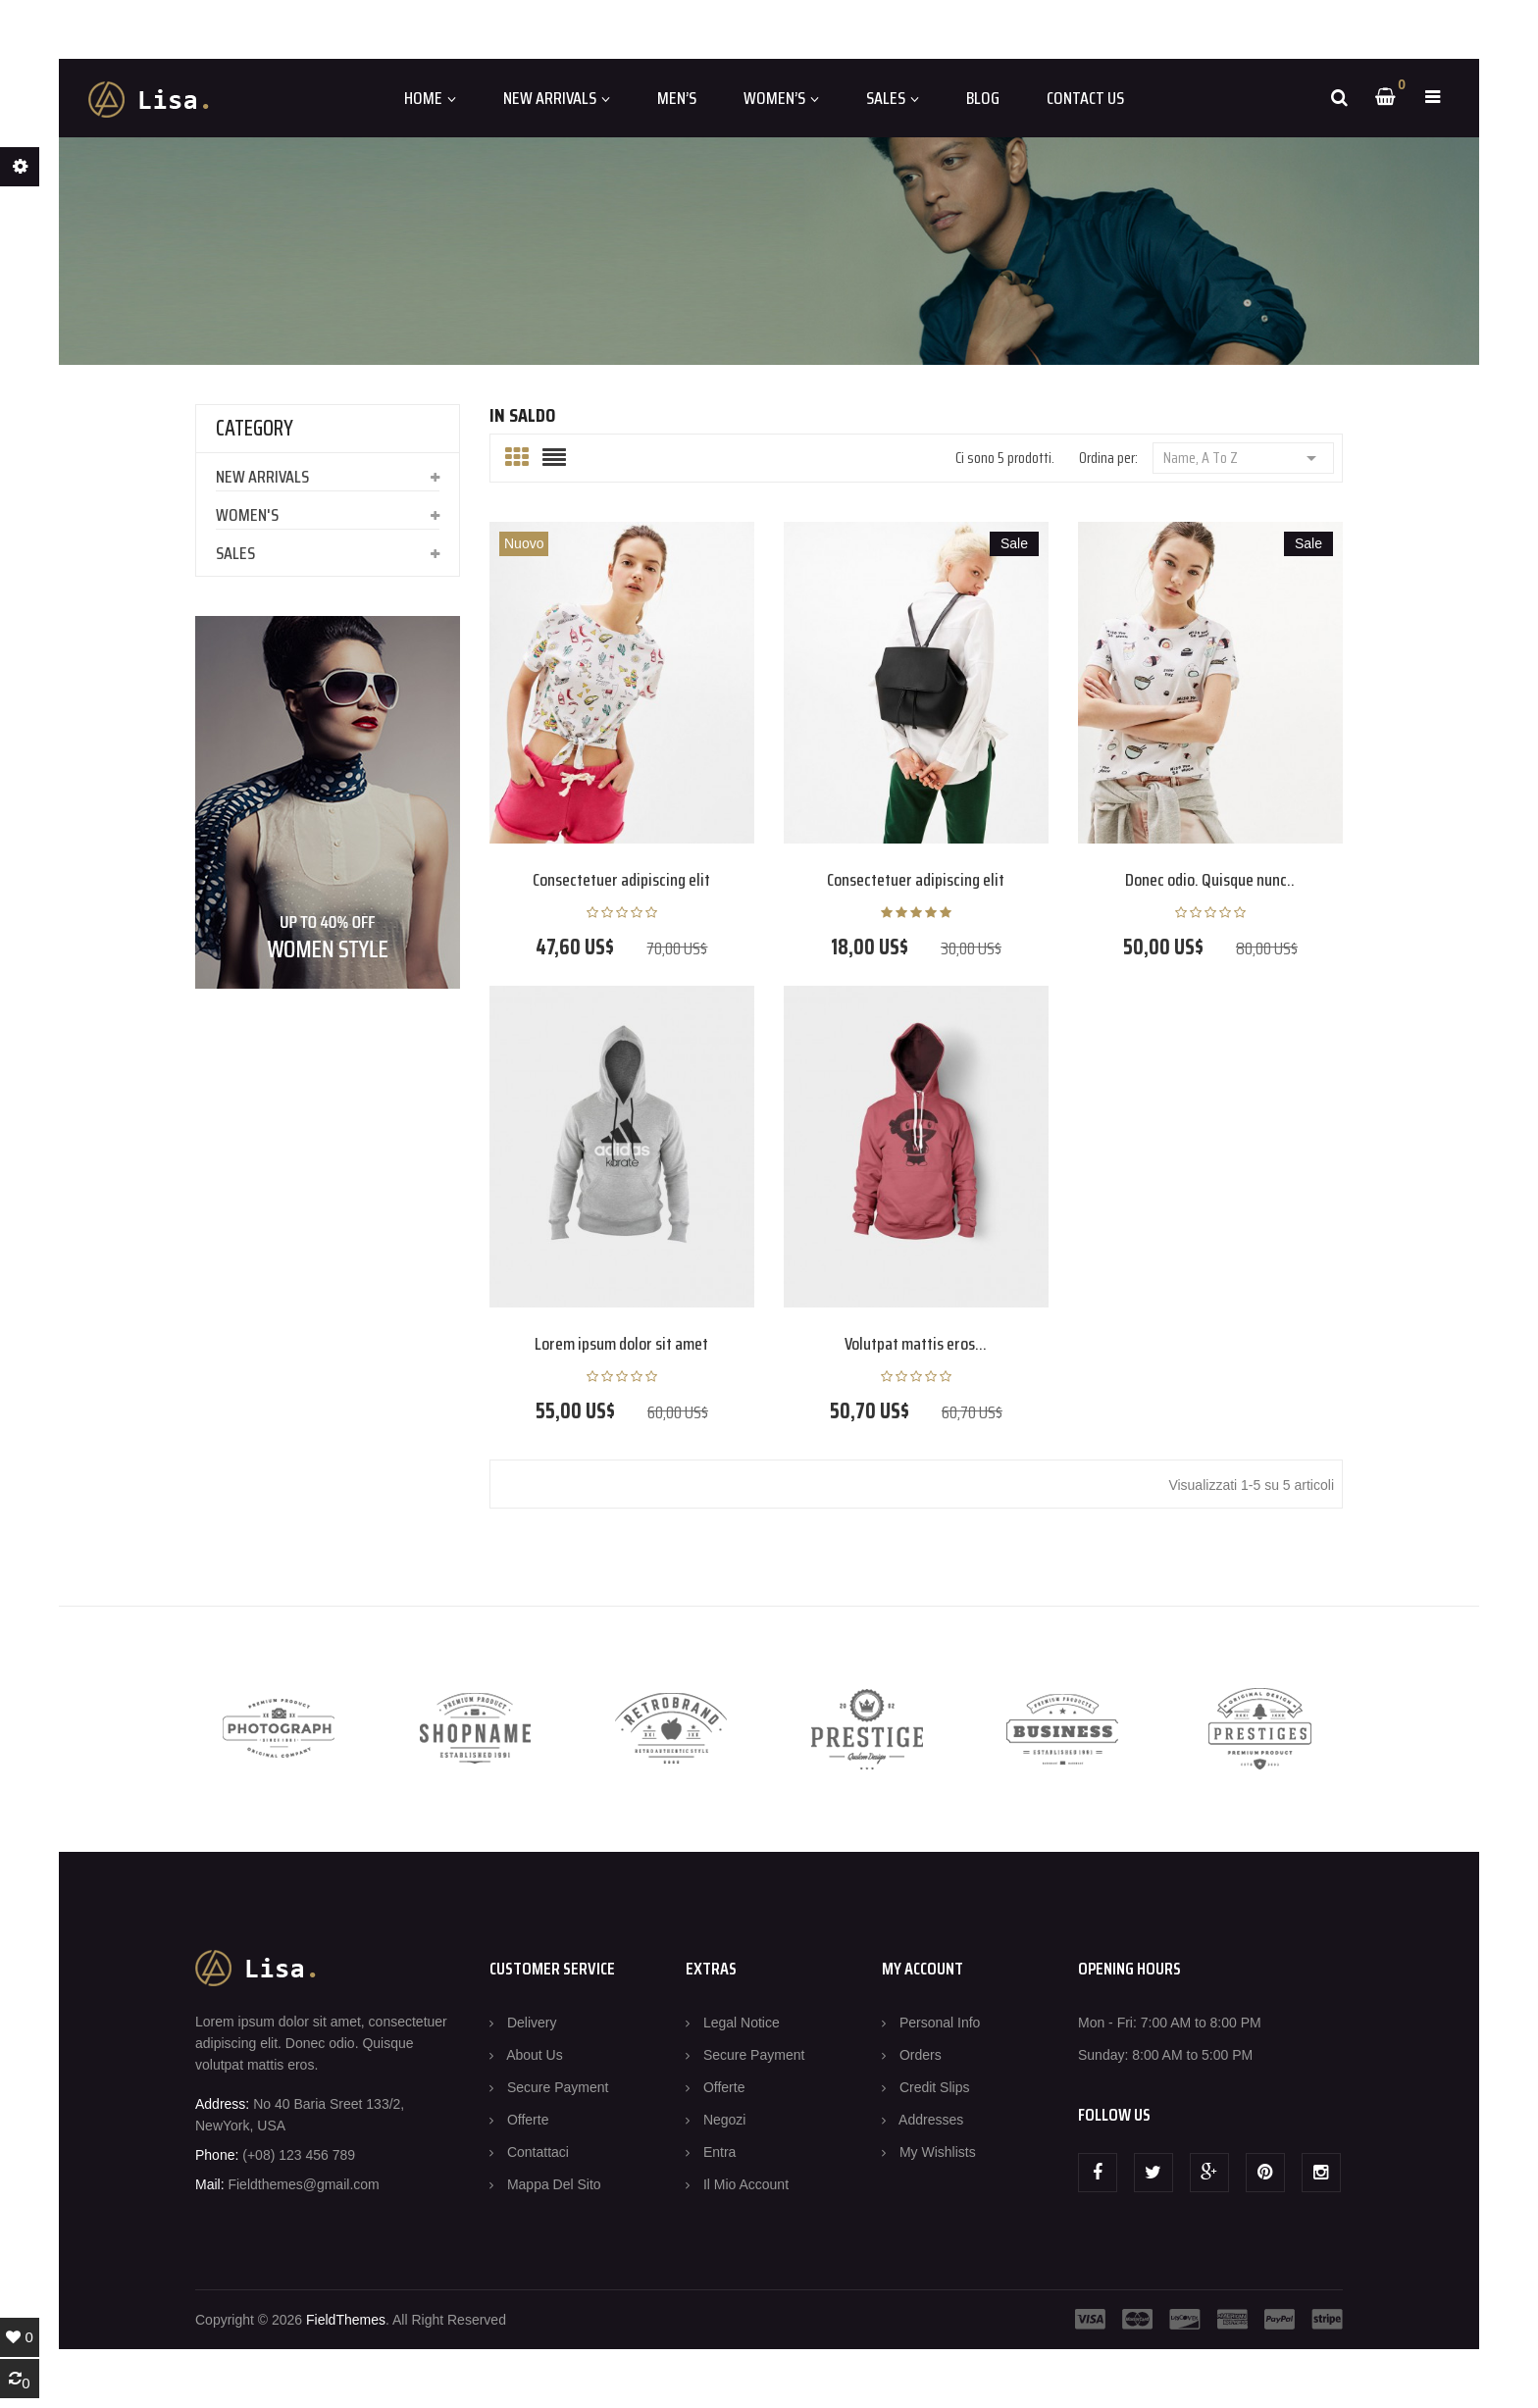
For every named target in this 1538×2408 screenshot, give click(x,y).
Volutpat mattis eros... (916, 1344)
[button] (1432, 97)
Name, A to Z (1243, 456)
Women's (247, 515)
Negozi (724, 2119)
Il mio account (746, 2184)
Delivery (532, 2022)
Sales (235, 553)
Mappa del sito (554, 2184)
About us (534, 2055)
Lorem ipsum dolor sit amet (621, 1344)
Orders (920, 2055)
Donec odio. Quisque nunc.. (1210, 880)
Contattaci (538, 2152)
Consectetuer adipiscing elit (621, 880)
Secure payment (558, 2087)
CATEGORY (254, 428)
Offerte (528, 2119)
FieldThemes (345, 2320)
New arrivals (262, 476)
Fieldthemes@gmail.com (303, 2184)
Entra (719, 2152)
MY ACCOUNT (922, 1968)
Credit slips (934, 2087)
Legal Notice (741, 2022)
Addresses (930, 2119)
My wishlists (937, 2152)
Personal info (940, 2022)
